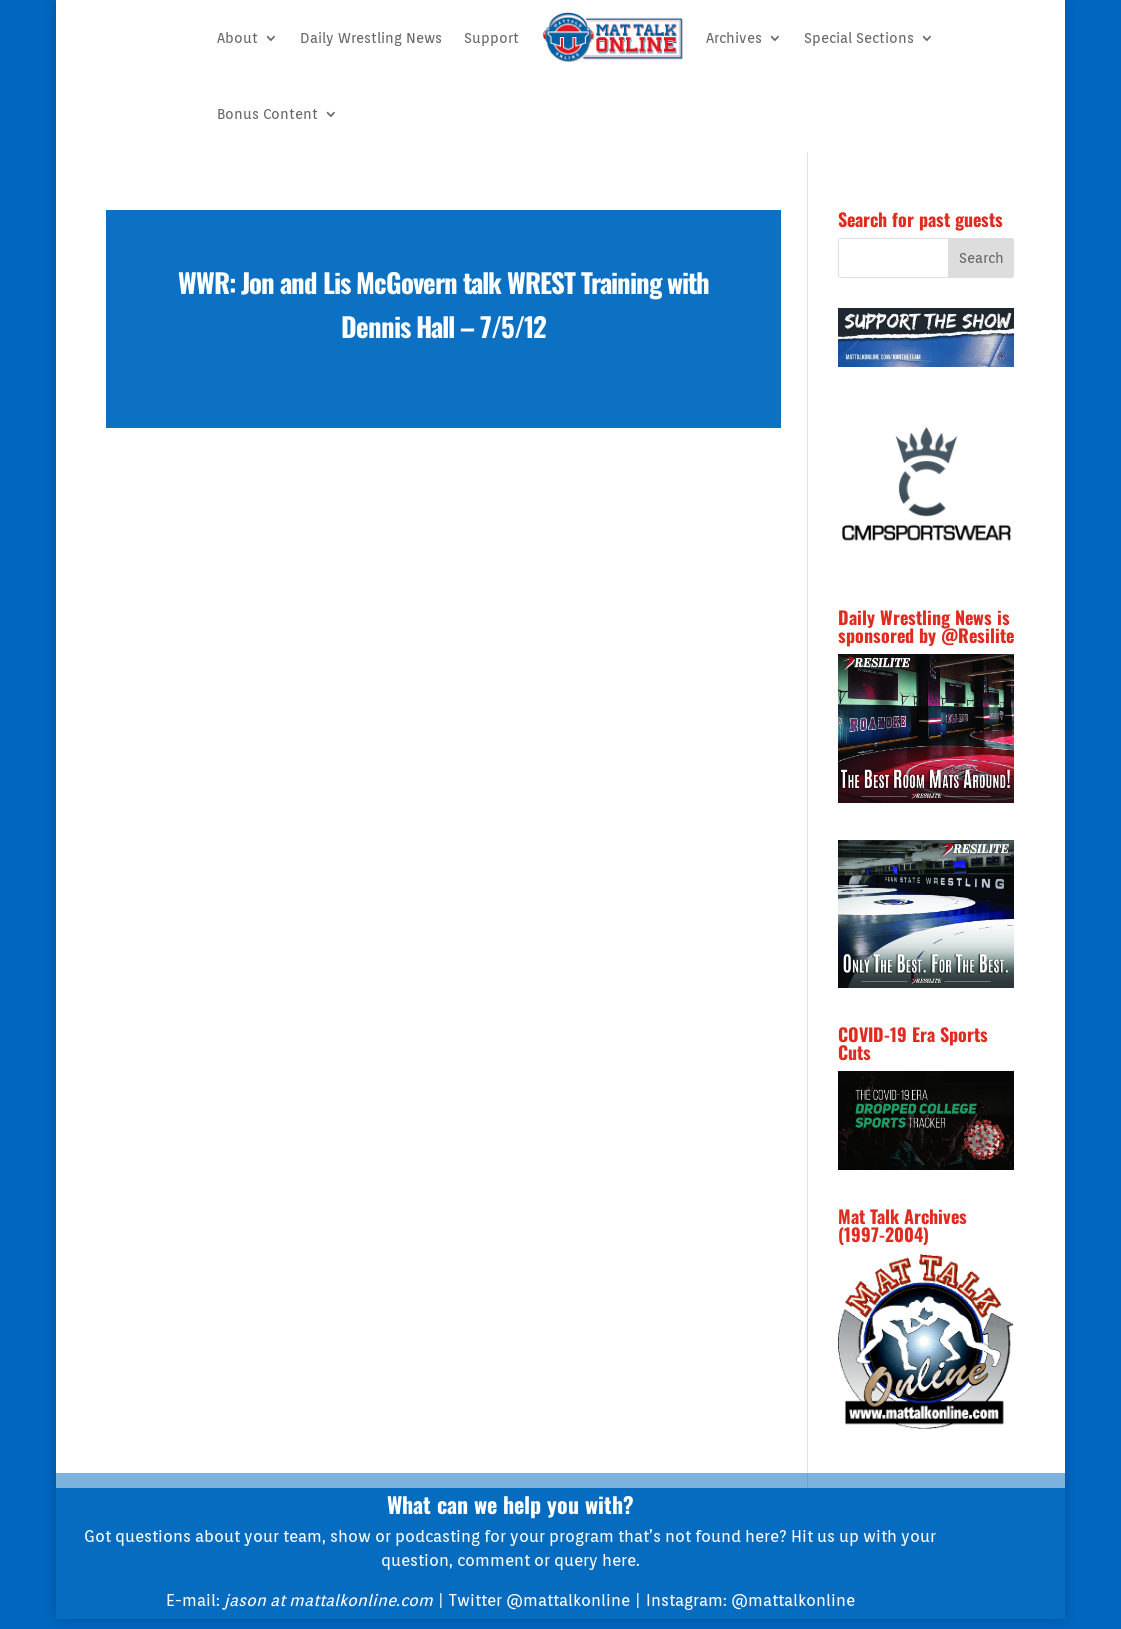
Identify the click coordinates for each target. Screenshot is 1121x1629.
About (237, 38)
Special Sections (859, 38)
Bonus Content (267, 114)
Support (491, 38)
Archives (734, 38)
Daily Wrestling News (371, 38)
